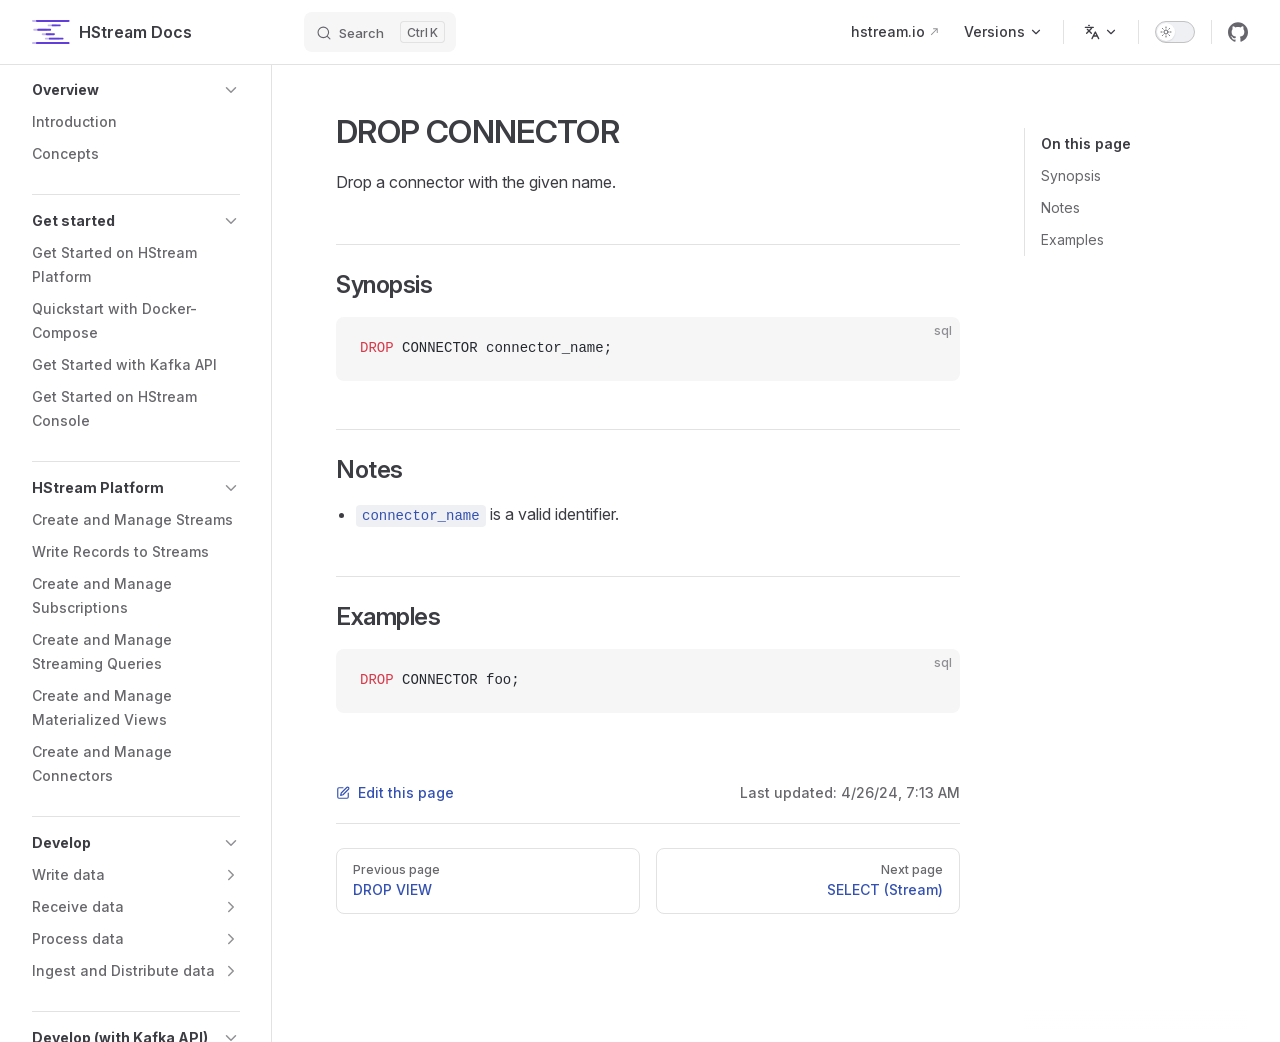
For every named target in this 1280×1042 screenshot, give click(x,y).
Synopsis (1071, 175)
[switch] (1175, 32)
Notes (1060, 207)
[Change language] (1101, 32)
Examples (1072, 239)
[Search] (380, 32)
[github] (1238, 32)
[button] (136, 90)
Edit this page (395, 792)
